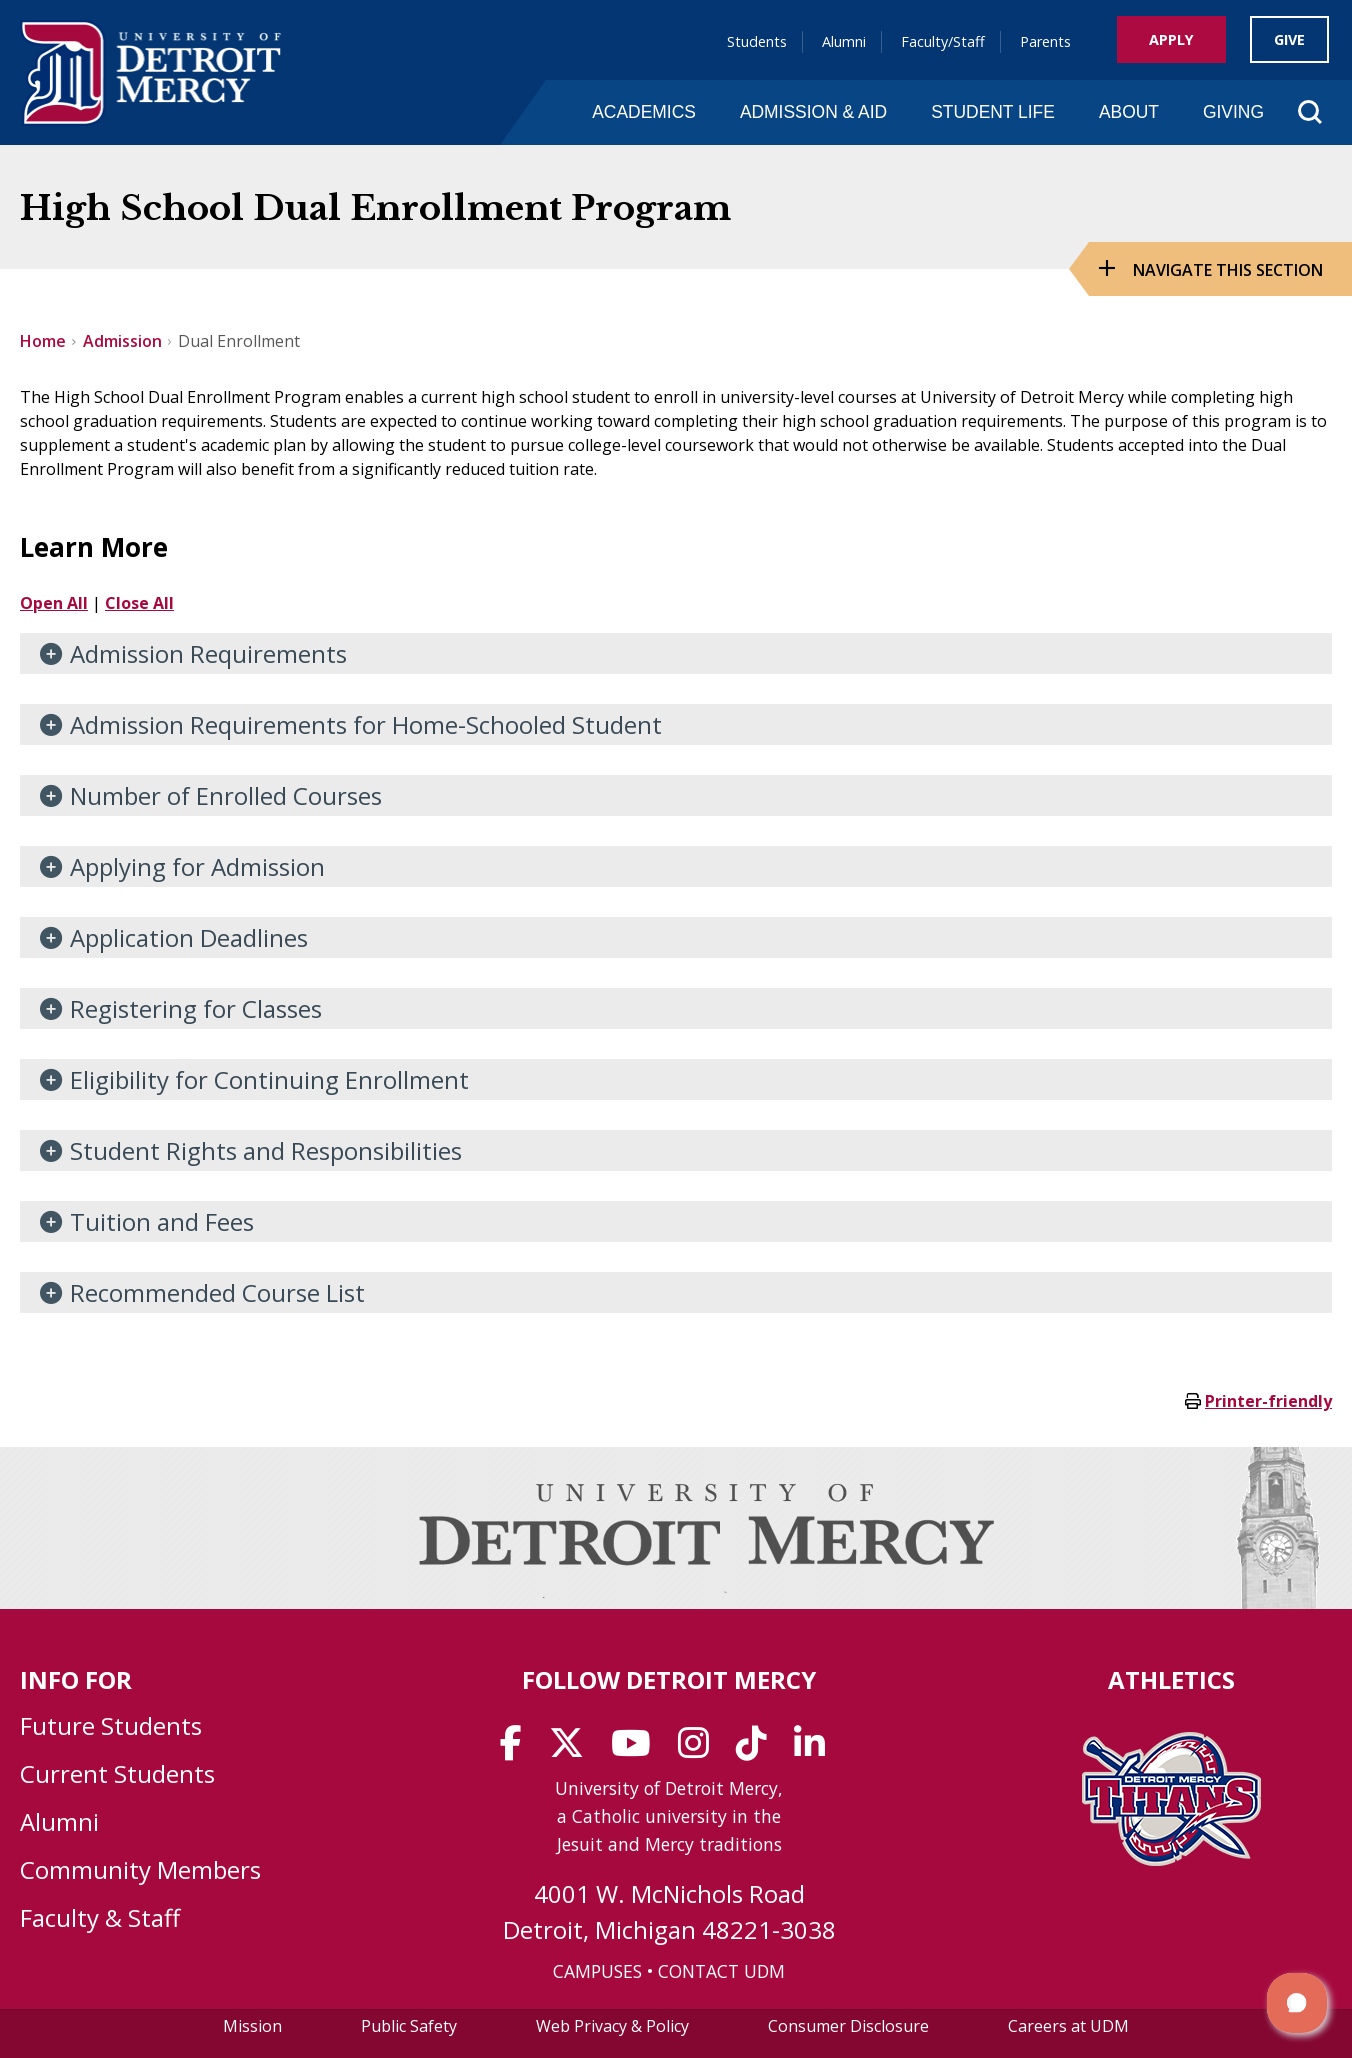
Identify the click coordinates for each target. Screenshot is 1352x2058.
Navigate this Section (1228, 270)
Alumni (844, 41)
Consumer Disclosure (848, 2026)
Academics (644, 112)
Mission (252, 2026)
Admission (122, 341)
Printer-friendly (1268, 1401)
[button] (1297, 2003)
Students (757, 41)
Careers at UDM (1068, 2026)
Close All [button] (139, 603)
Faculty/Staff (943, 41)
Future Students (111, 1725)
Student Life (993, 112)
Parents (1045, 41)
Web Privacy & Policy (612, 2026)
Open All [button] (54, 603)
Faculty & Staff (100, 1917)
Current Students (117, 1773)
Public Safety (409, 2026)
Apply (1171, 39)
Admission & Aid (813, 112)
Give (1289, 39)
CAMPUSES (597, 1971)
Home (43, 341)
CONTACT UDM (721, 1971)
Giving (1233, 112)
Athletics (1171, 1679)
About (1129, 112)
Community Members (140, 1869)
